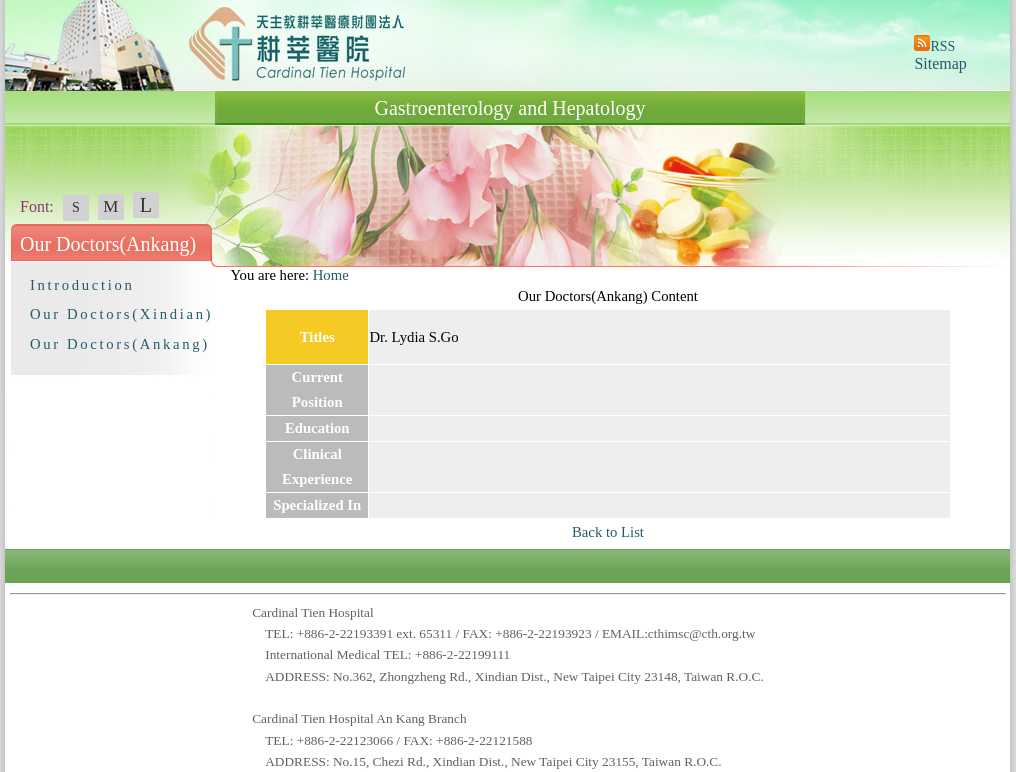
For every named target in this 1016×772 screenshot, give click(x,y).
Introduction (82, 285)
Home (331, 275)
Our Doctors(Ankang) (120, 344)
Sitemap (940, 63)
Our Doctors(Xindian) (121, 314)
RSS (942, 46)
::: (221, 275)
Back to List (608, 532)
